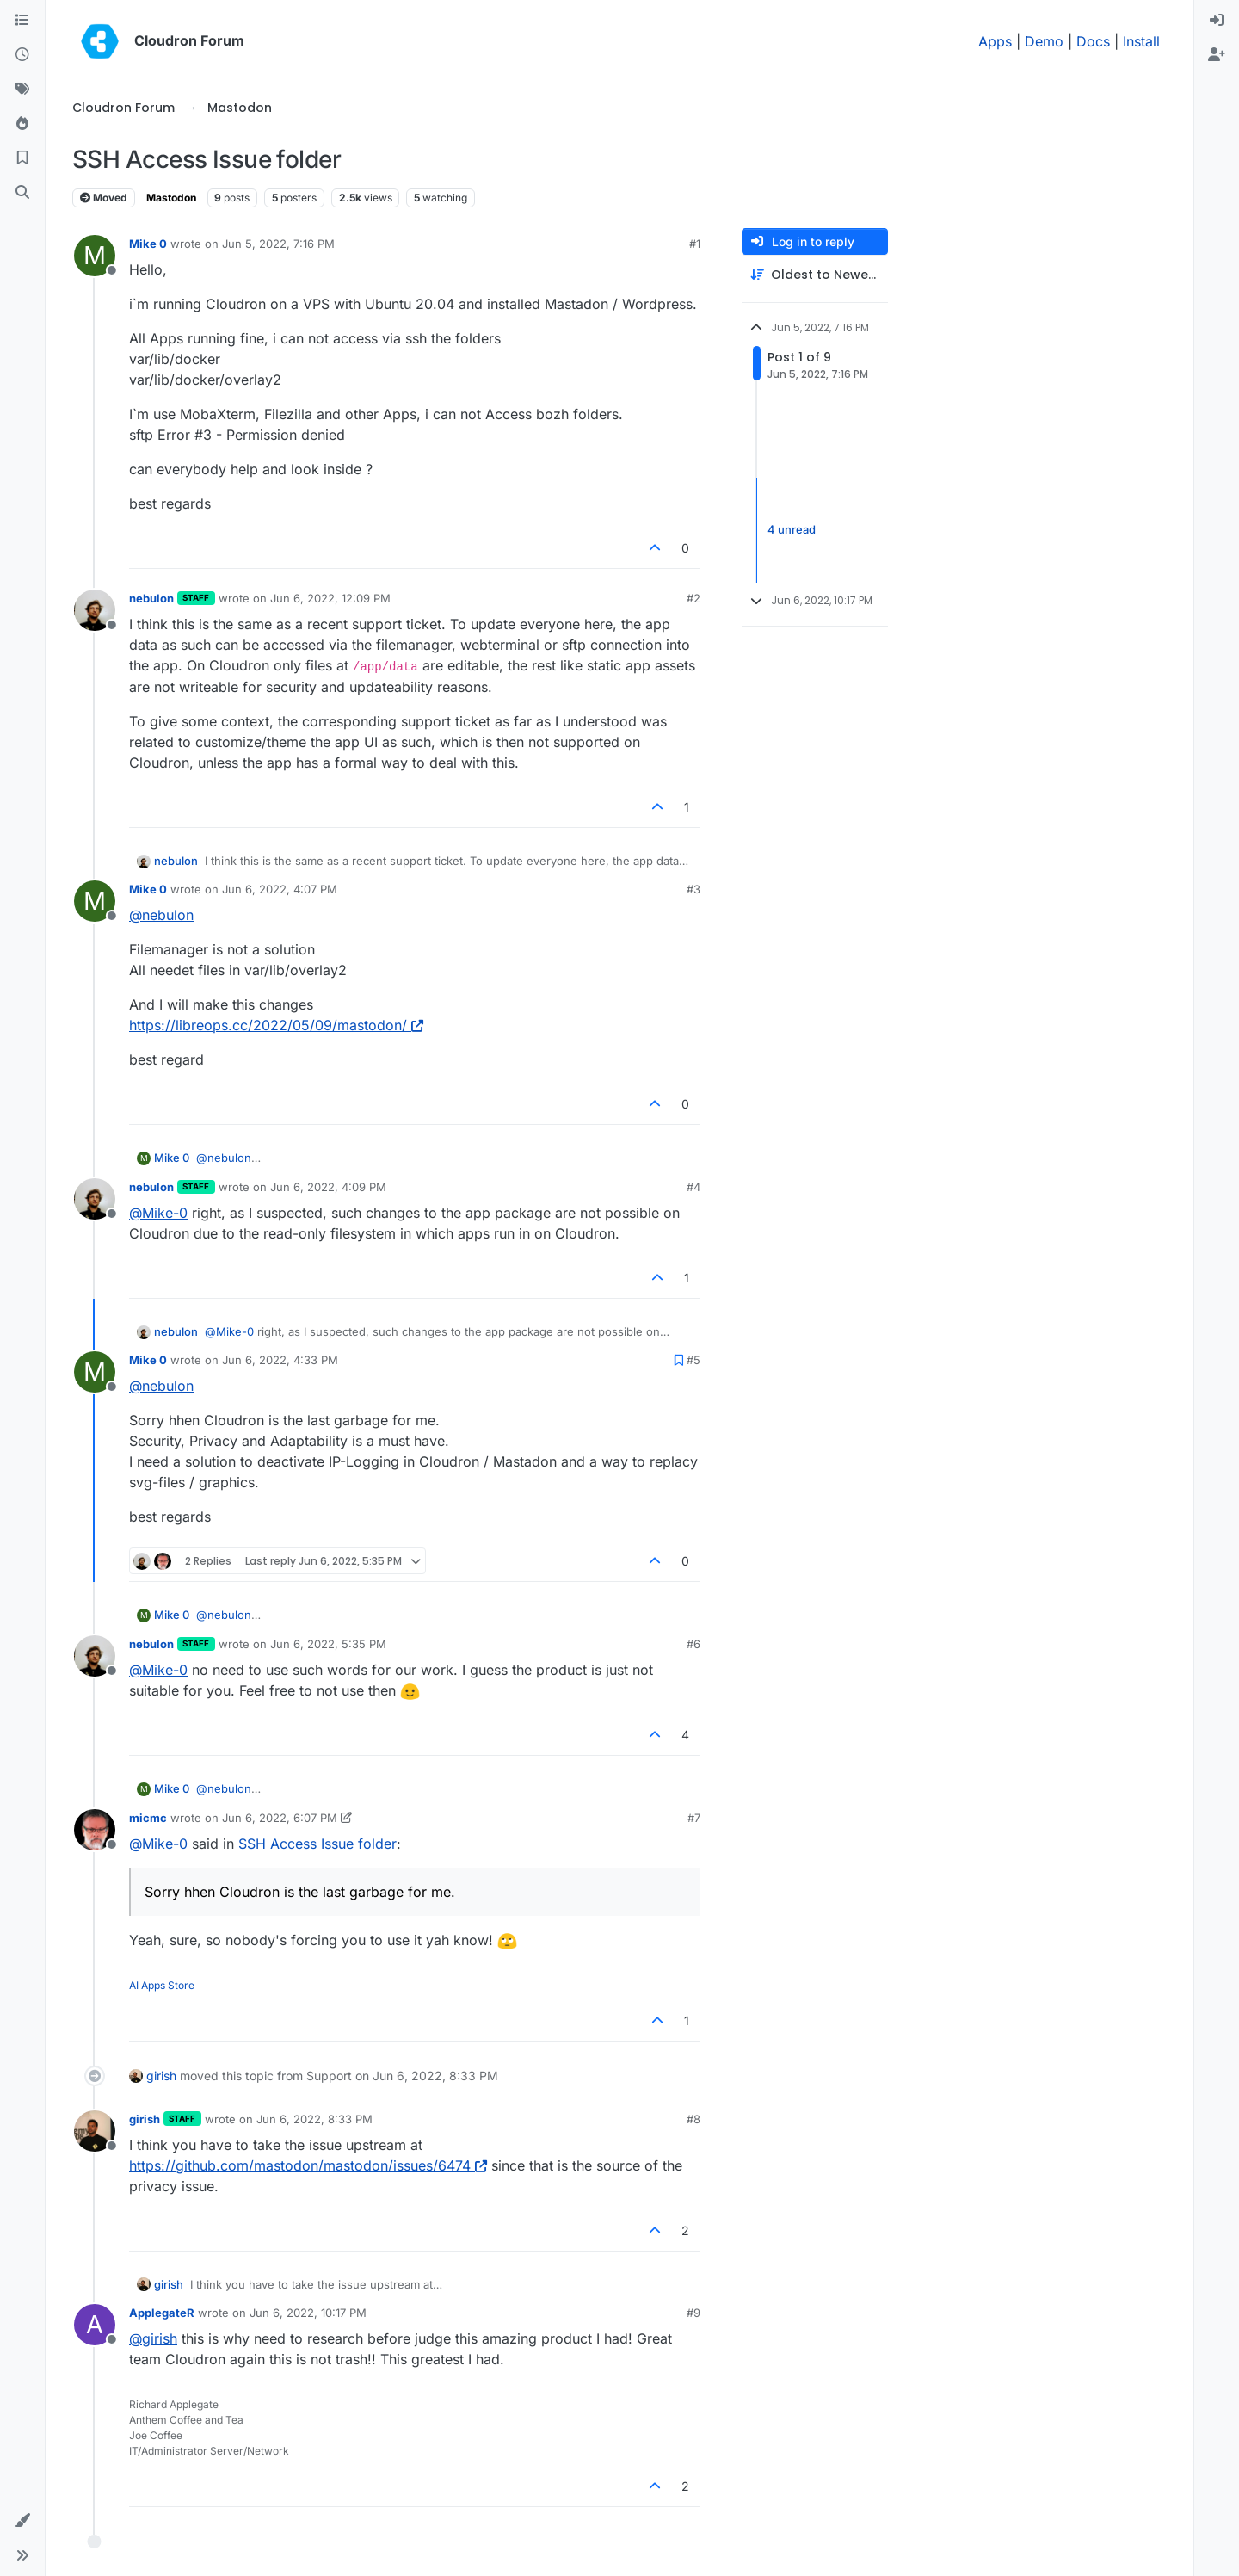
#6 (693, 1644)
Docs (1093, 41)
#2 (693, 598)
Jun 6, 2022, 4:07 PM (279, 889)
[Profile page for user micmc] (94, 1829)
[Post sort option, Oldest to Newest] (815, 275)
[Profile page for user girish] (94, 2131)
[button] (22, 2521)
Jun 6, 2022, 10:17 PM (308, 2313)
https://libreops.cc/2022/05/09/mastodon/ (276, 1025)
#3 (693, 889)
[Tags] (22, 89)
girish (161, 2075)
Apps (995, 41)
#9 (693, 2313)
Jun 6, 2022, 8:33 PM (314, 2119)
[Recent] (22, 55)
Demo (1044, 41)
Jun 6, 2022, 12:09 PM (330, 598)
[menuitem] (1216, 20)
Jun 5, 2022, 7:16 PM (278, 243)
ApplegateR (161, 2313)
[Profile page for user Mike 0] (94, 255)
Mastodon (171, 197)
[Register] (1216, 55)
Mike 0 (148, 243)
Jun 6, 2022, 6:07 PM (279, 1818)
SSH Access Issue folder (317, 1843)
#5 (693, 1360)
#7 (693, 1818)
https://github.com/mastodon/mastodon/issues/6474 (308, 2165)
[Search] (22, 193)
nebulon (151, 598)
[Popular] (22, 124)
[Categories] (22, 20)
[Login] (1216, 20)
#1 (694, 243)
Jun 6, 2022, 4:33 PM (280, 1360)
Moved (103, 197)
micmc (148, 1818)
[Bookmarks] (22, 158)
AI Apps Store (161, 1985)
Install (1141, 41)
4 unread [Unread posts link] (791, 529)
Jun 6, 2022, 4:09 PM (328, 1187)
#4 (693, 1187)
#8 (693, 2119)
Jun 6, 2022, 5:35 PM (328, 1644)
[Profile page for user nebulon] (94, 610)
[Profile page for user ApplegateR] (94, 2324)
